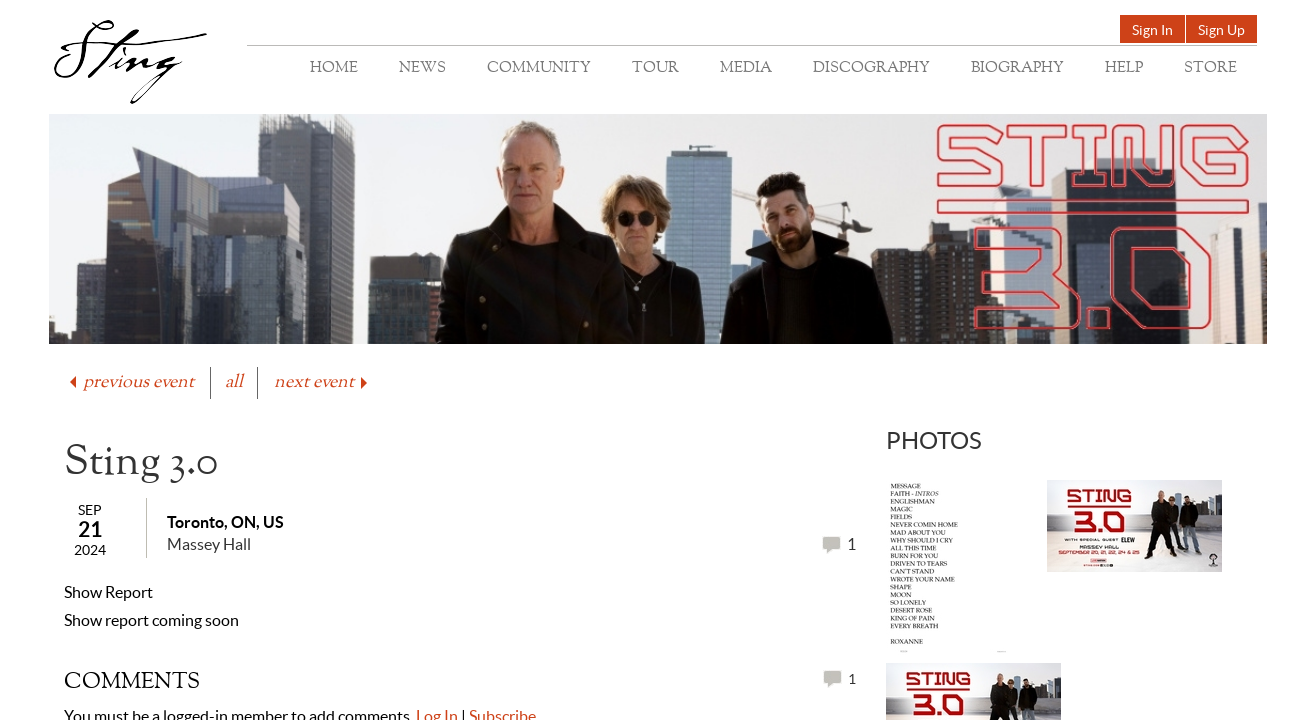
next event (322, 382)
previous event (130, 382)
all (234, 382)
